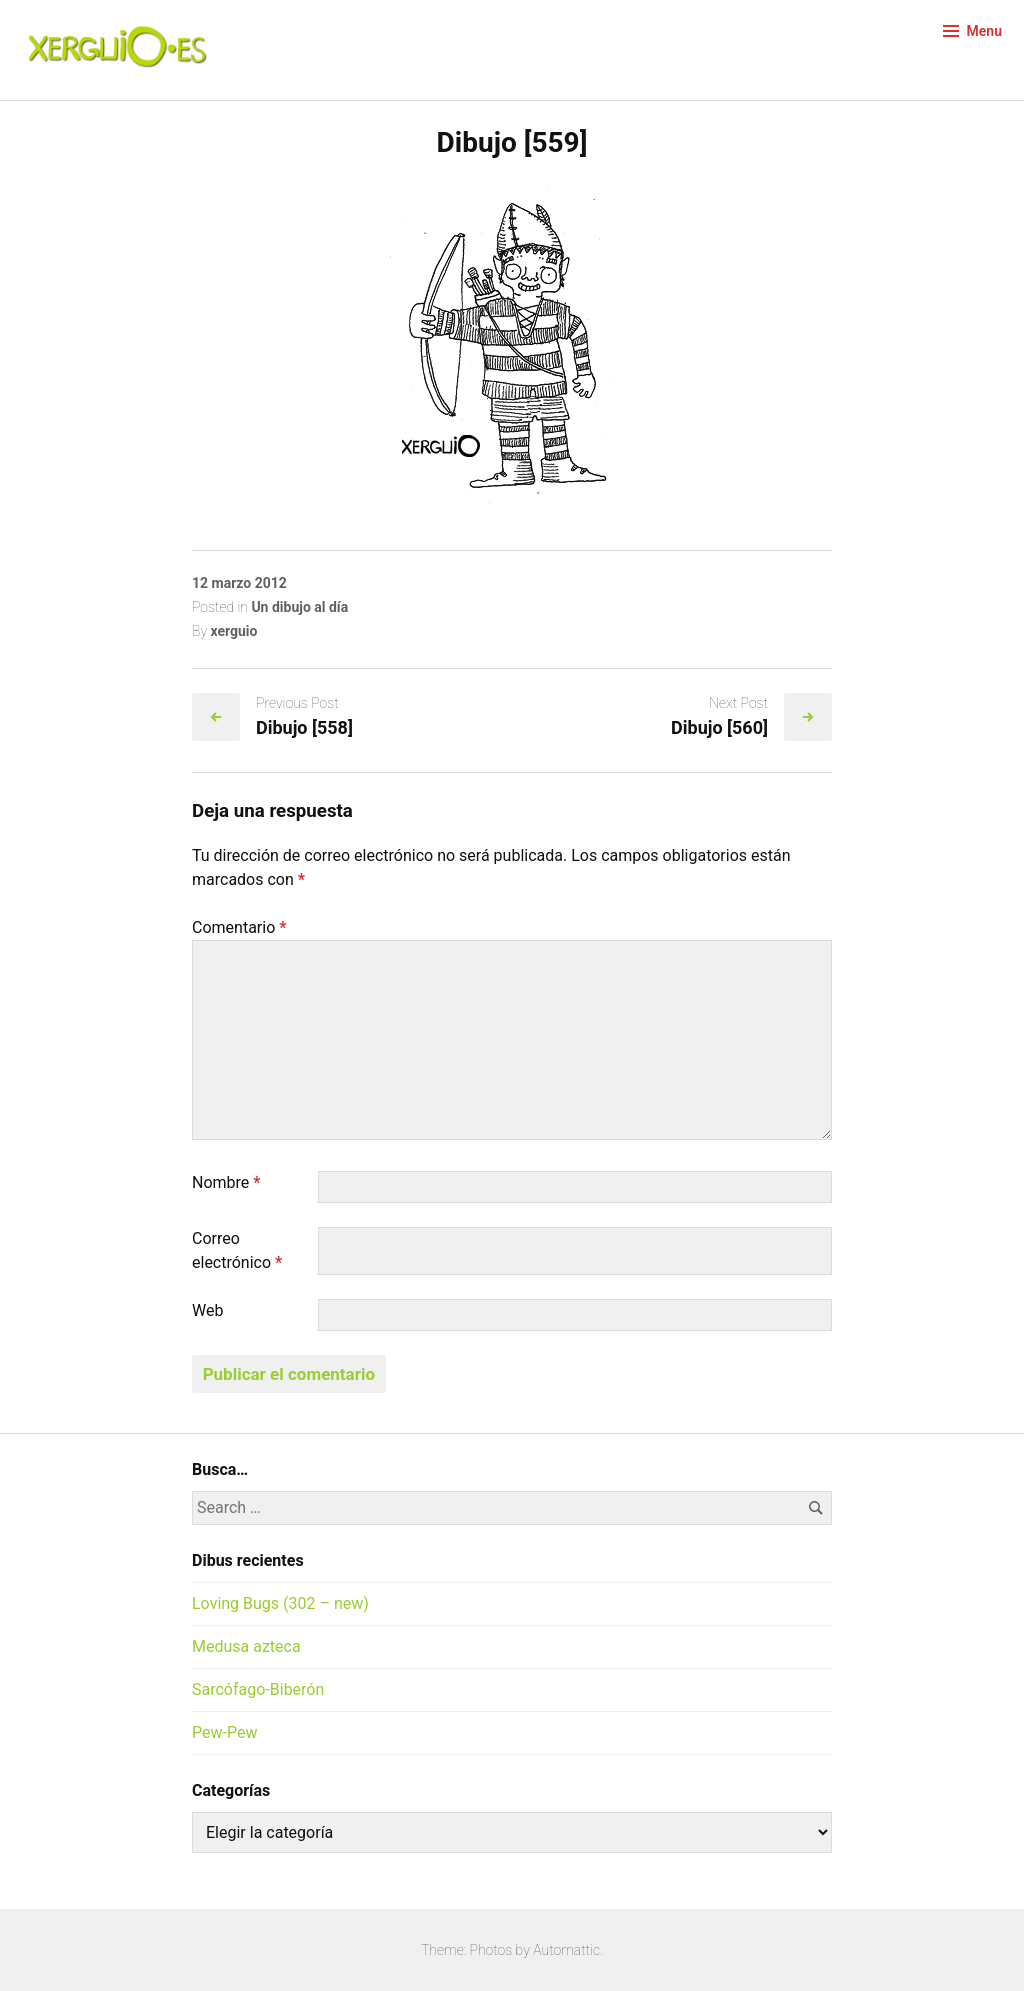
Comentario (239, 927)
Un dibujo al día (299, 607)
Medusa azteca (246, 1646)
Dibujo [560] (719, 727)
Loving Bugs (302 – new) (280, 1603)
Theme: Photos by (477, 1950)
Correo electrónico (237, 1250)
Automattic (566, 1950)
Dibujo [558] (304, 727)
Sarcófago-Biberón (258, 1689)
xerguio (233, 631)
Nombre (226, 1182)
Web (207, 1310)
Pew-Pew (224, 1732)
